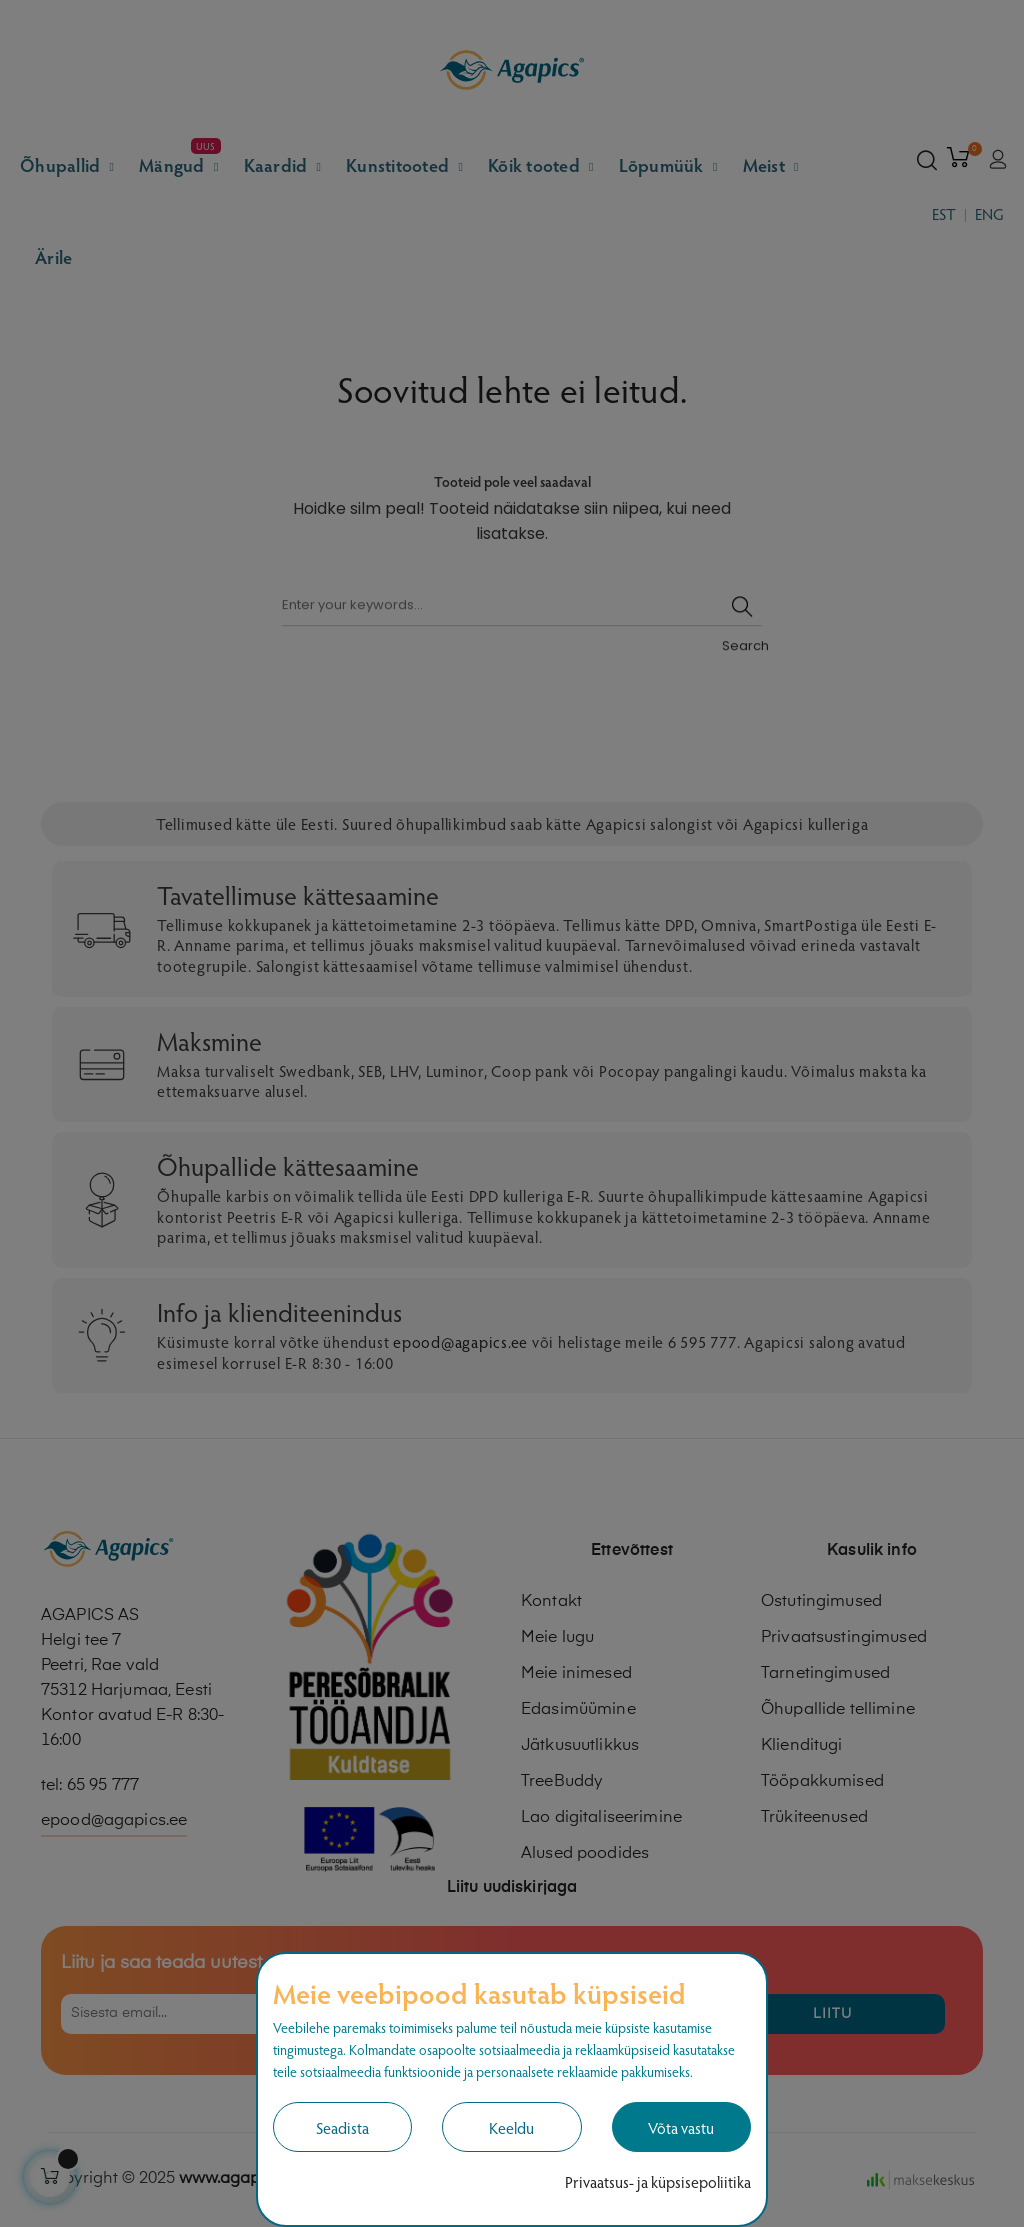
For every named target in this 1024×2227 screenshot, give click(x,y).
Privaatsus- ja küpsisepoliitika (658, 2181)
